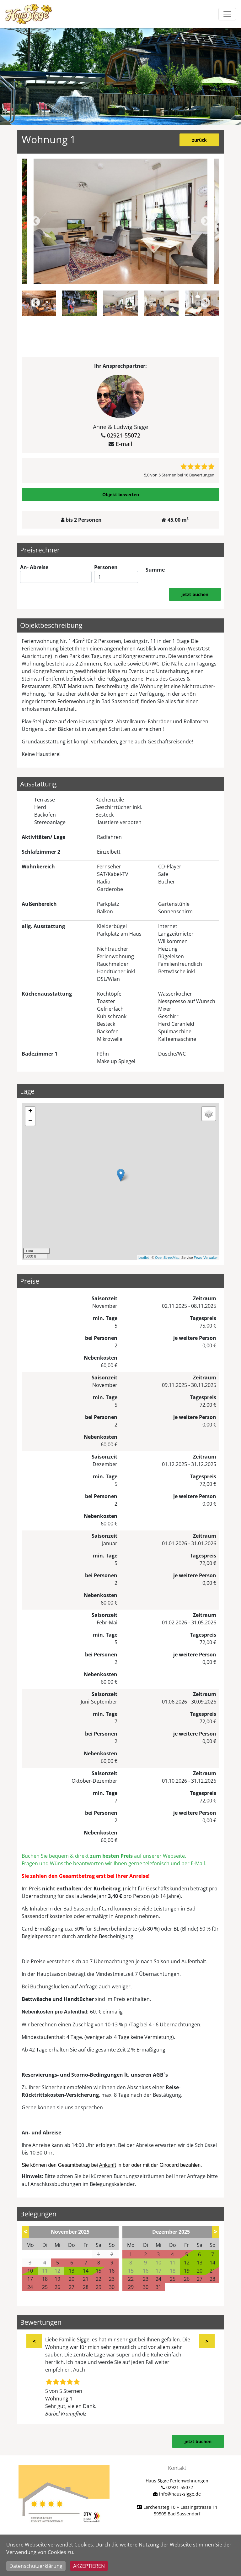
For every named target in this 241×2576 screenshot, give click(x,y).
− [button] (30, 1121)
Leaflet (143, 1257)
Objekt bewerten (120, 494)
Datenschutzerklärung (35, 2565)
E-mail (124, 444)
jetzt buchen (194, 594)
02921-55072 (123, 435)
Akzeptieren (89, 2565)
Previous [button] (35, 221)
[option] (120, 221)
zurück (199, 140)
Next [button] (205, 221)
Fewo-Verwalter (206, 1257)
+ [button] (30, 1111)
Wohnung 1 (58, 2398)
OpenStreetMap (167, 1257)
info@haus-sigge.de (180, 2494)
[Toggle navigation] (227, 14)
